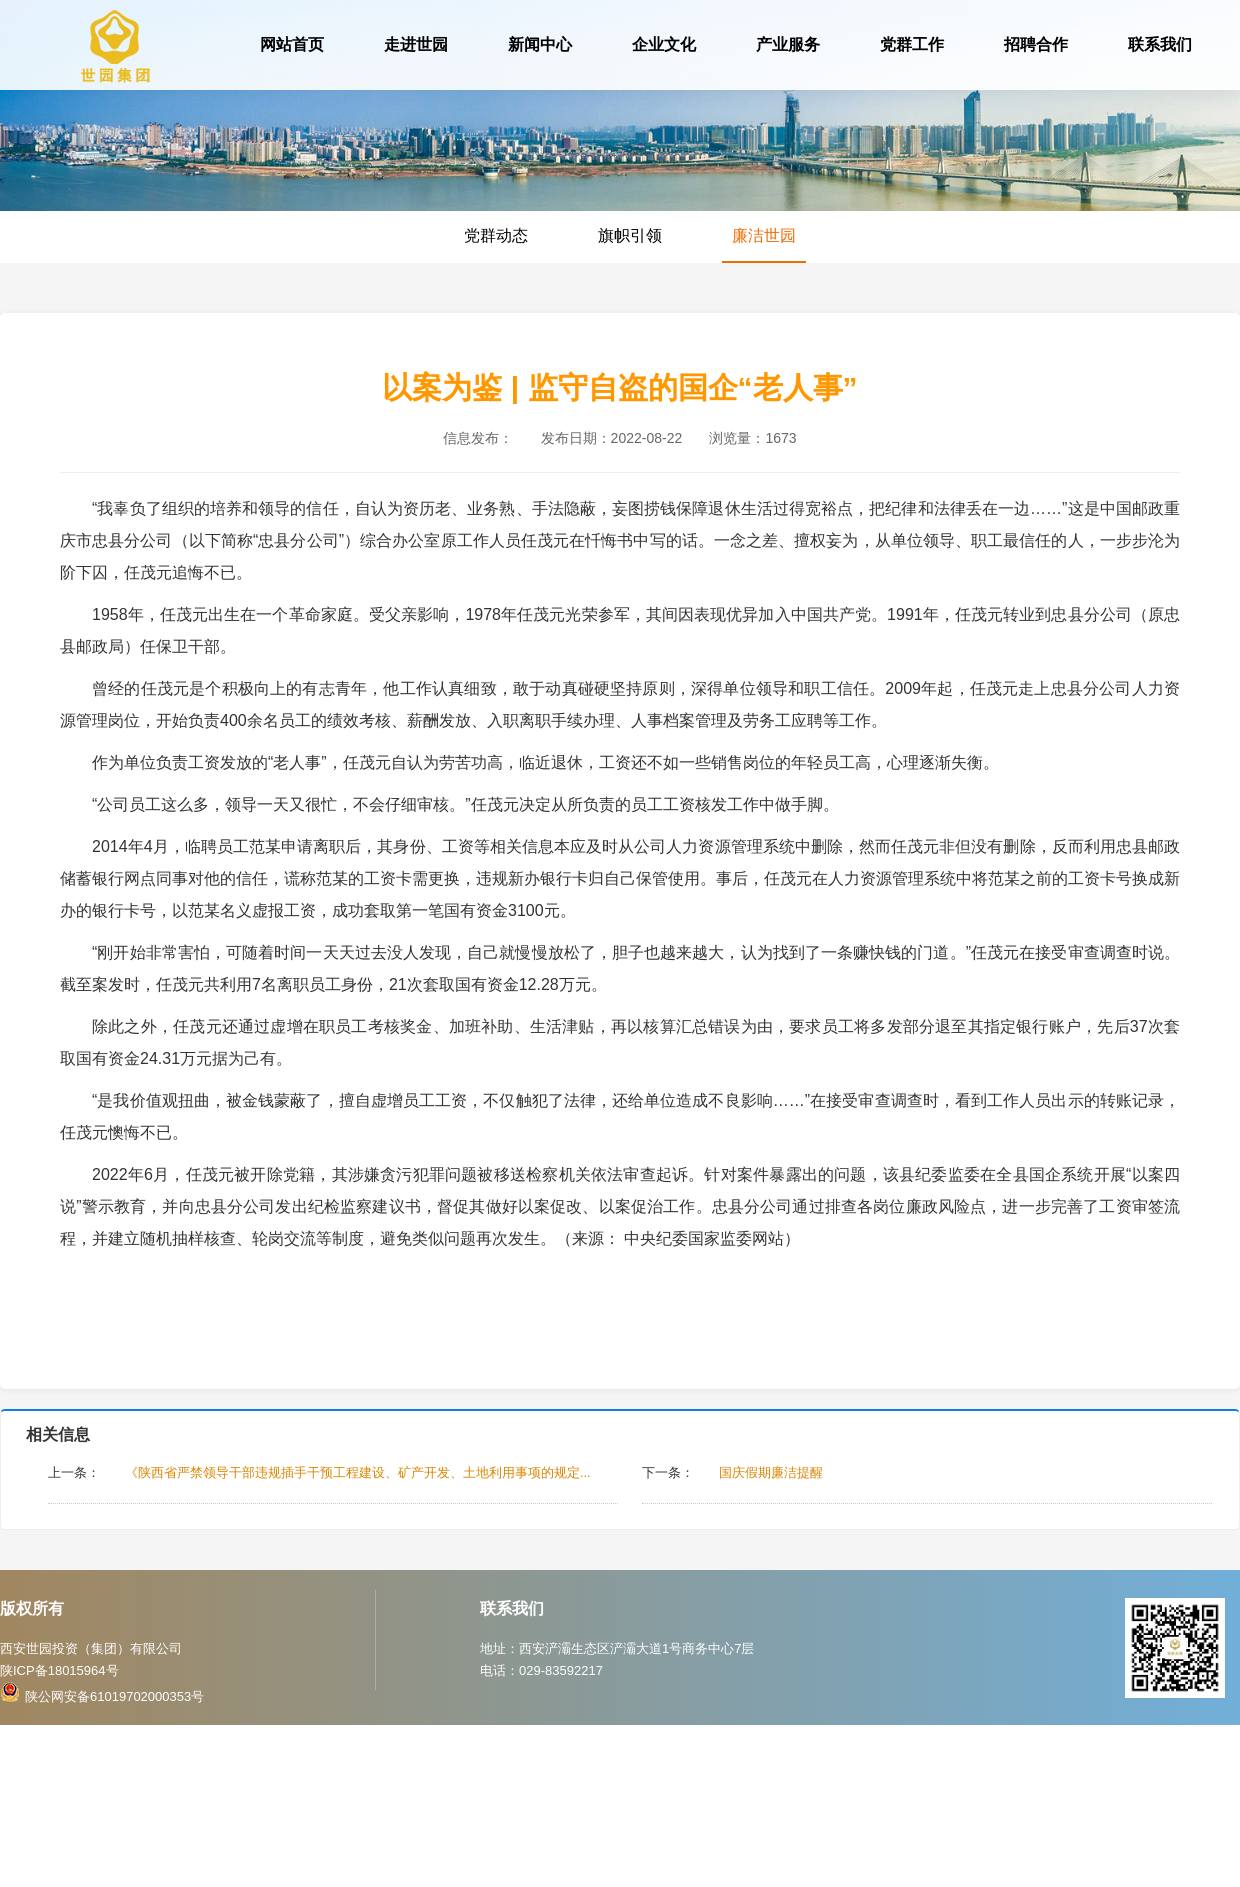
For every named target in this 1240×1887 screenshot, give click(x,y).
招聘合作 (1036, 44)
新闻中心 (540, 44)
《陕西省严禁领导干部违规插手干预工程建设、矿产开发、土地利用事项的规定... (358, 1472)
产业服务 (788, 44)
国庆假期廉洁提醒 (771, 1472)
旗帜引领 (630, 235)
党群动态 (496, 235)
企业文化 (664, 44)
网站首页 (292, 44)
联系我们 (1160, 44)
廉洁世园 (764, 235)
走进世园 (416, 44)
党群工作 (912, 44)
